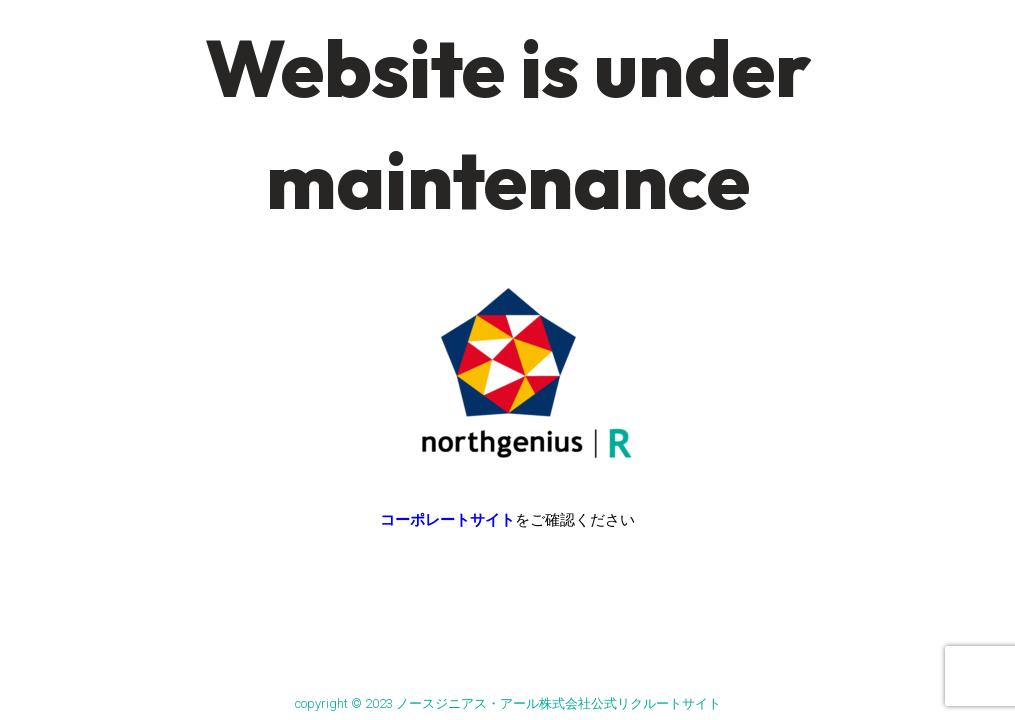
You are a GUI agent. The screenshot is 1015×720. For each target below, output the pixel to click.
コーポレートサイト (447, 520)
